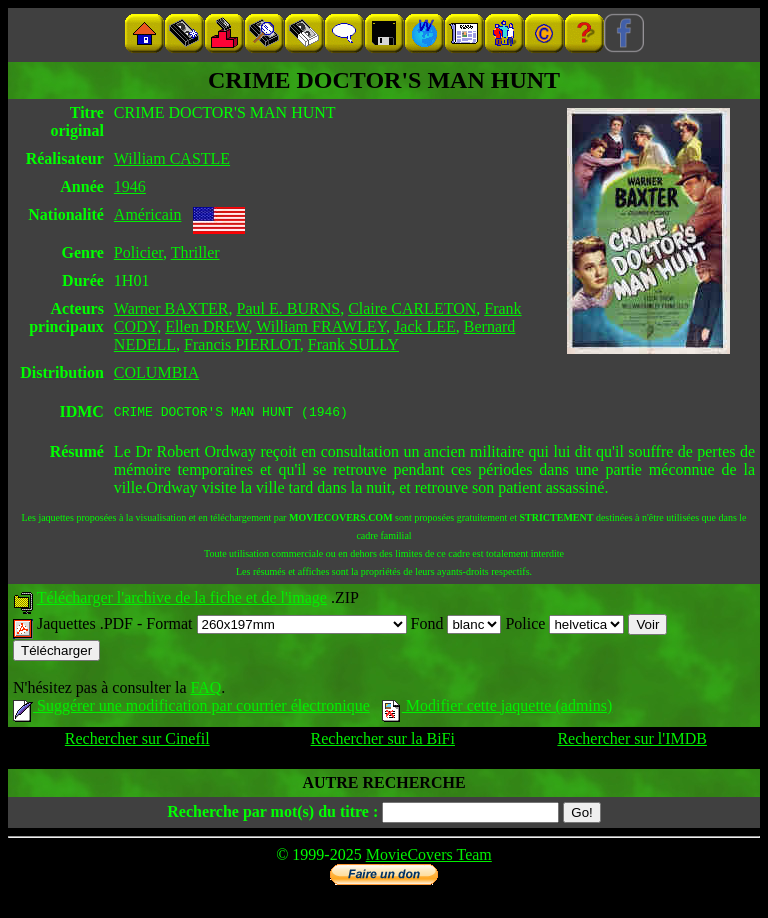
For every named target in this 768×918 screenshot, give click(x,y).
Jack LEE (425, 326)
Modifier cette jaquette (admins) (497, 708)
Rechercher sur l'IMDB (632, 741)
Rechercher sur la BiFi (383, 741)
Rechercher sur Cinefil (137, 741)
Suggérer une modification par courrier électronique (191, 708)
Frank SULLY (353, 344)
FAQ (205, 690)
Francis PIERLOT (242, 344)
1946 (130, 186)
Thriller (195, 252)
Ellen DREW (206, 326)
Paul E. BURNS (289, 308)
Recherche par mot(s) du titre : (272, 814)
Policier (138, 252)
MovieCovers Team (429, 857)
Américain (148, 214)
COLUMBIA (156, 372)
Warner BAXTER (171, 308)
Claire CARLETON (412, 308)
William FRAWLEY (321, 326)
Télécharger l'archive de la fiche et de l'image (182, 600)
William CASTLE (172, 158)
